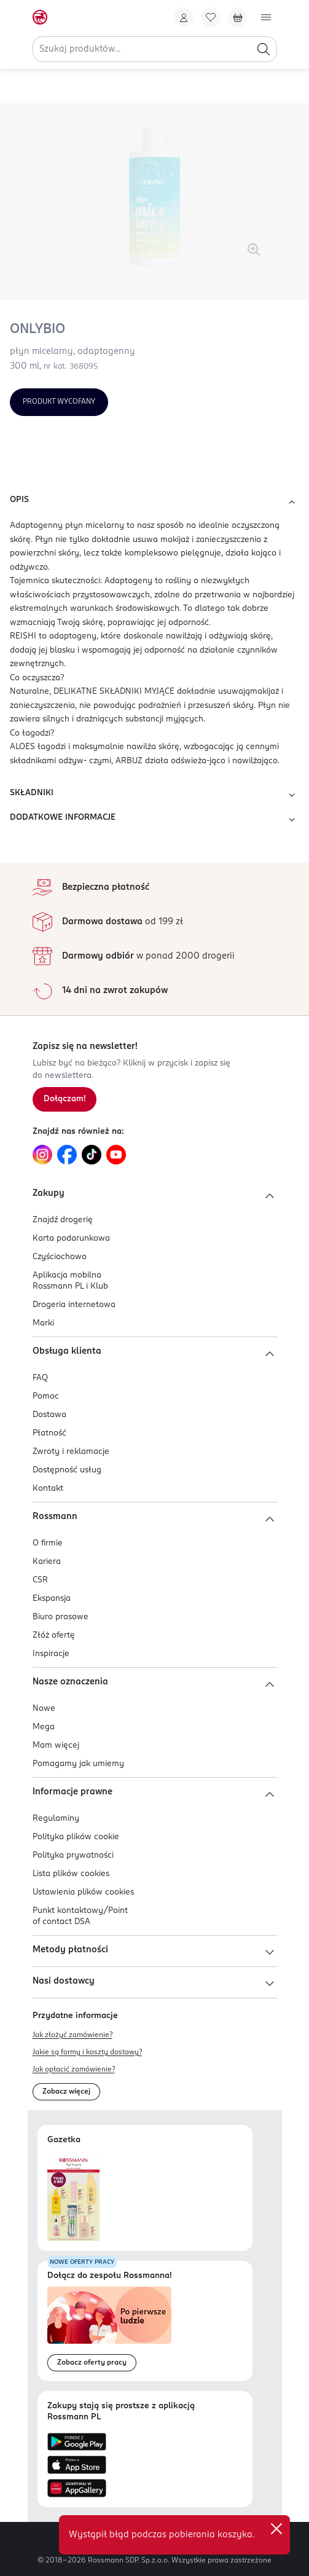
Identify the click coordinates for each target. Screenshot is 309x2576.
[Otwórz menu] (266, 17)
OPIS (154, 502)
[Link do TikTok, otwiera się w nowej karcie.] (91, 1154)
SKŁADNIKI (154, 795)
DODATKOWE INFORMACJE (154, 819)
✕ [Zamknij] (276, 2528)
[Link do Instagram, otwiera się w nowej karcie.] (42, 1154)
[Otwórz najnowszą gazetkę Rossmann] (73, 2198)
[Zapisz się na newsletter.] (64, 1099)
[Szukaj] (263, 49)
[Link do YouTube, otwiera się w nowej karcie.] (116, 1154)
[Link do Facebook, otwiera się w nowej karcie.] (67, 1154)
